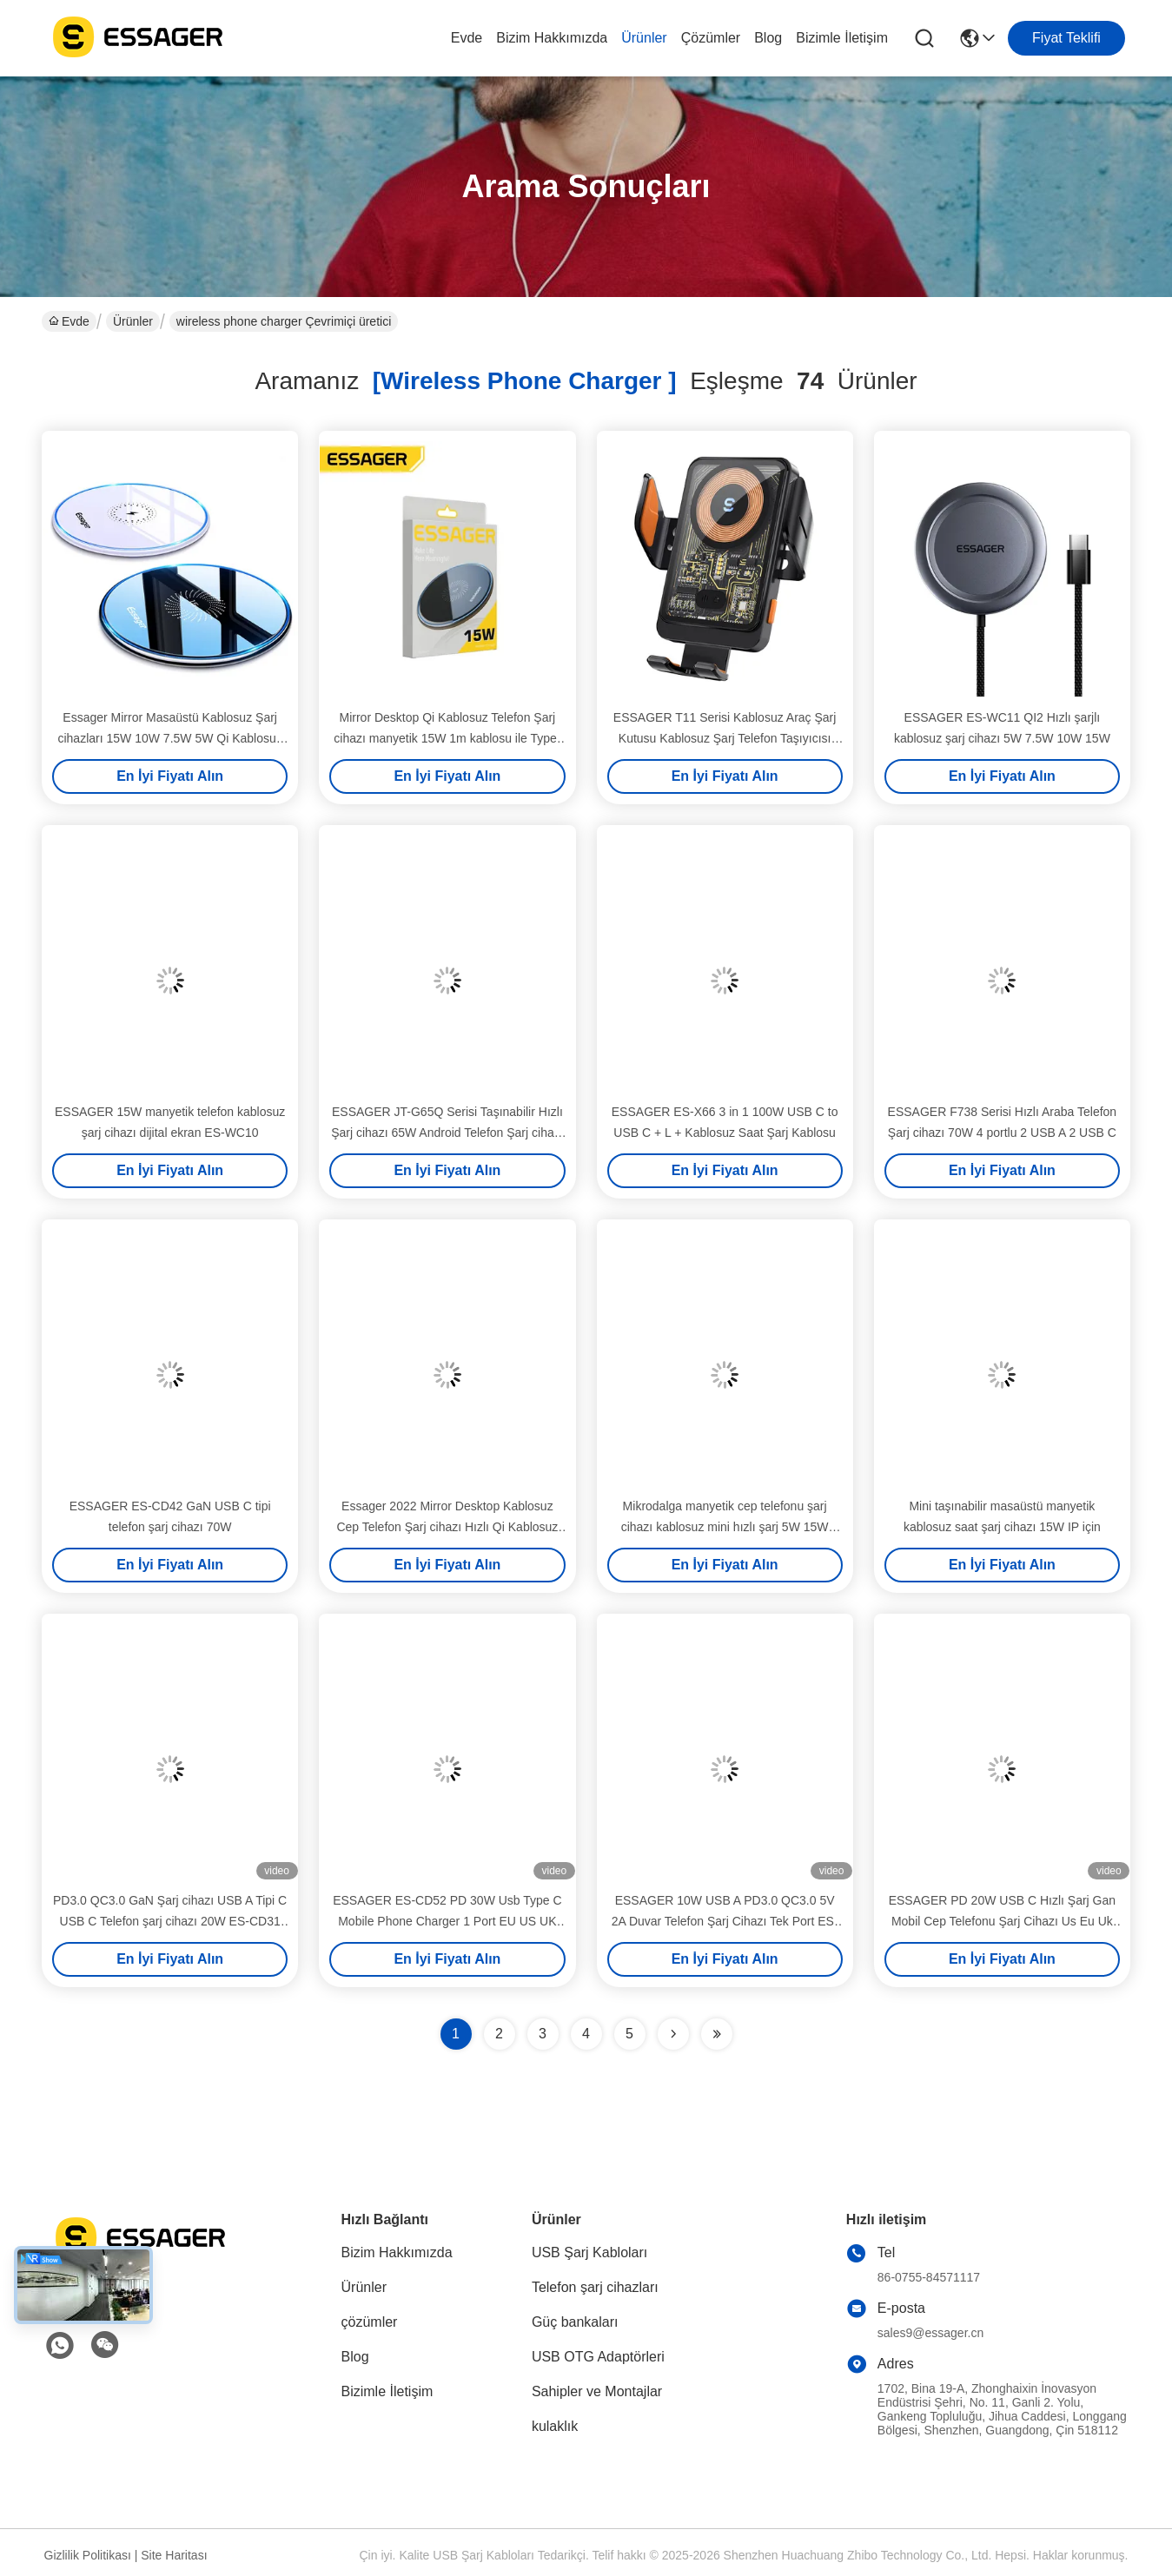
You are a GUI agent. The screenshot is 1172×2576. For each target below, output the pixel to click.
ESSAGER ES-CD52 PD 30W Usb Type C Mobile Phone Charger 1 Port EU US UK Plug (447, 1921)
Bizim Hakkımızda (551, 37)
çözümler (710, 37)
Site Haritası (174, 2555)
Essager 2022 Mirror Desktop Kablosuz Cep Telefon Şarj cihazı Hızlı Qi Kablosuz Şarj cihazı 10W (447, 1527)
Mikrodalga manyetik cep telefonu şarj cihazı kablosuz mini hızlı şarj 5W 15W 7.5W (725, 1527)
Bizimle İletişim (842, 37)
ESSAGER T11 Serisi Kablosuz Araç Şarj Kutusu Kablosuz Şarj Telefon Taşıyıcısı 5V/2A (725, 738)
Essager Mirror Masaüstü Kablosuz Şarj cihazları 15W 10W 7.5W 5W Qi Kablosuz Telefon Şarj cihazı (169, 738)
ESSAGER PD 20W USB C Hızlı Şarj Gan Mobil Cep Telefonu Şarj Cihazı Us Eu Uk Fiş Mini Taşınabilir (1002, 1921)
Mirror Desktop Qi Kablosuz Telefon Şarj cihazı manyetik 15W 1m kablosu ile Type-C (447, 738)
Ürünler (643, 37)
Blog (768, 37)
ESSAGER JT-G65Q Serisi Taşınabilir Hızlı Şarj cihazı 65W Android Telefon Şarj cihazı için (447, 1132)
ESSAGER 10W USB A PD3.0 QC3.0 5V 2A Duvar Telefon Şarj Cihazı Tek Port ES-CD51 (725, 1921)
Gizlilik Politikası (87, 2555)
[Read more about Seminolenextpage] (673, 2034)
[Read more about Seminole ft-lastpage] (716, 2034)
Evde (466, 37)
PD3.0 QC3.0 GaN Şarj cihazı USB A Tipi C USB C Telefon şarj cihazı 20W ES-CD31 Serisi (170, 1921)
